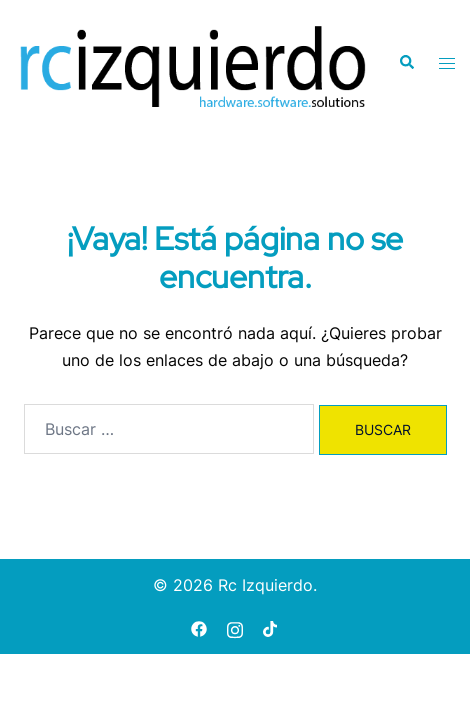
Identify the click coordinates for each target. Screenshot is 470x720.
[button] (406, 63)
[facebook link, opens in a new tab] (199, 627)
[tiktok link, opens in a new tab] (271, 627)
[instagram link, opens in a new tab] (235, 627)
